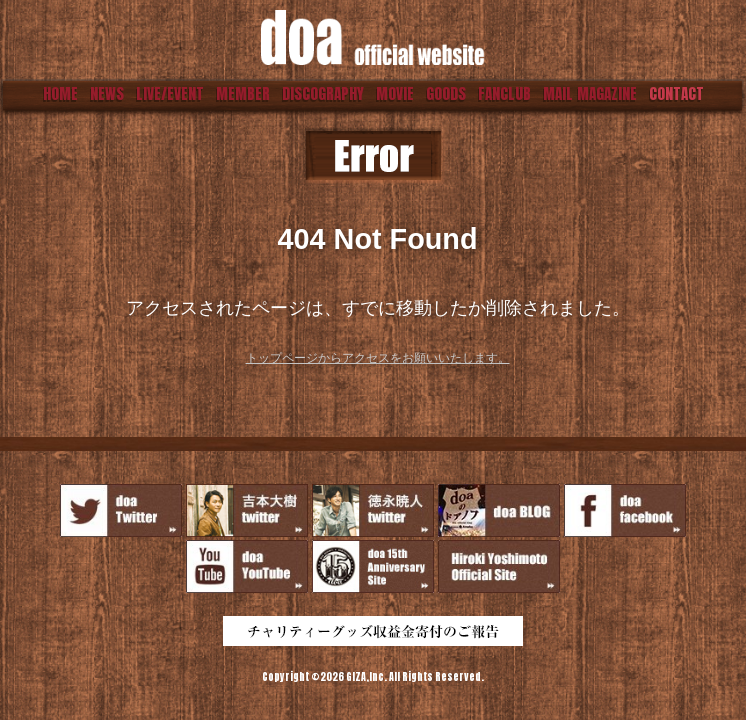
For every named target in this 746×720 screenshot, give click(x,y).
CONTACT (676, 93)
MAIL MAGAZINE (590, 93)
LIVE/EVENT (170, 93)
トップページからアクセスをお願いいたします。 (378, 358)
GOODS (446, 93)
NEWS (107, 93)
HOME (60, 93)
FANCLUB (504, 93)
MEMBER (243, 93)
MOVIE (395, 93)
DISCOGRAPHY (323, 93)
